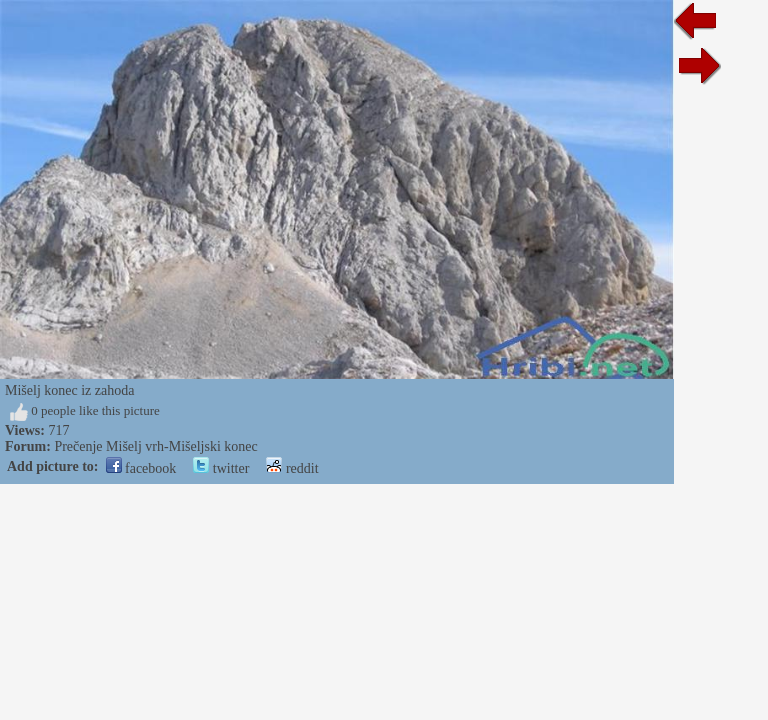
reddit (292, 468)
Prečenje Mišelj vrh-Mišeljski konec (155, 446)
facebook (141, 468)
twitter (221, 468)
